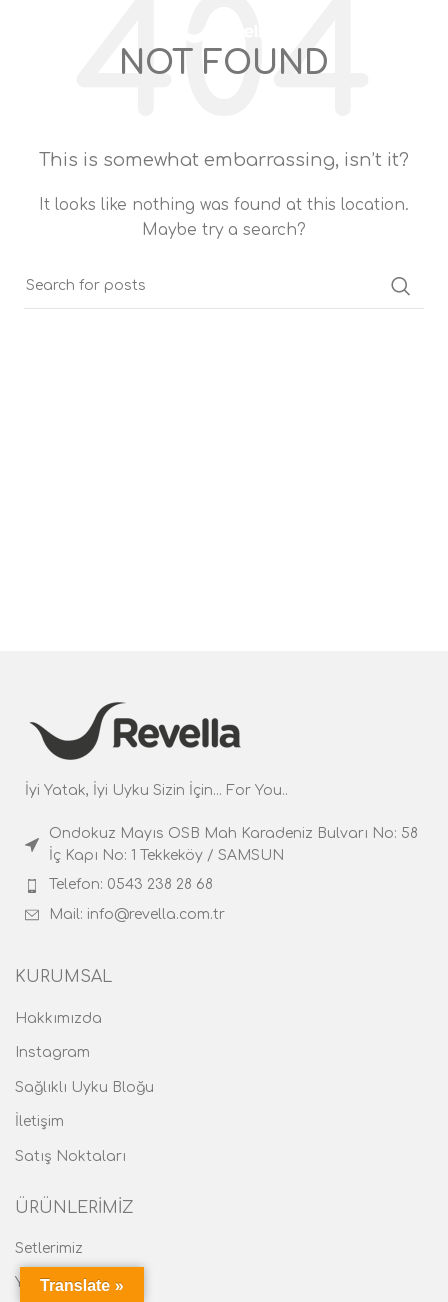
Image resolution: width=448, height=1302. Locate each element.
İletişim (39, 1121)
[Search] (423, 30)
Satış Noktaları (70, 1156)
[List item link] (224, 845)
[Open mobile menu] (51, 30)
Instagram (52, 1052)
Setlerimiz (49, 1248)
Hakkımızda (58, 1018)
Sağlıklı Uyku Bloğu (84, 1087)
